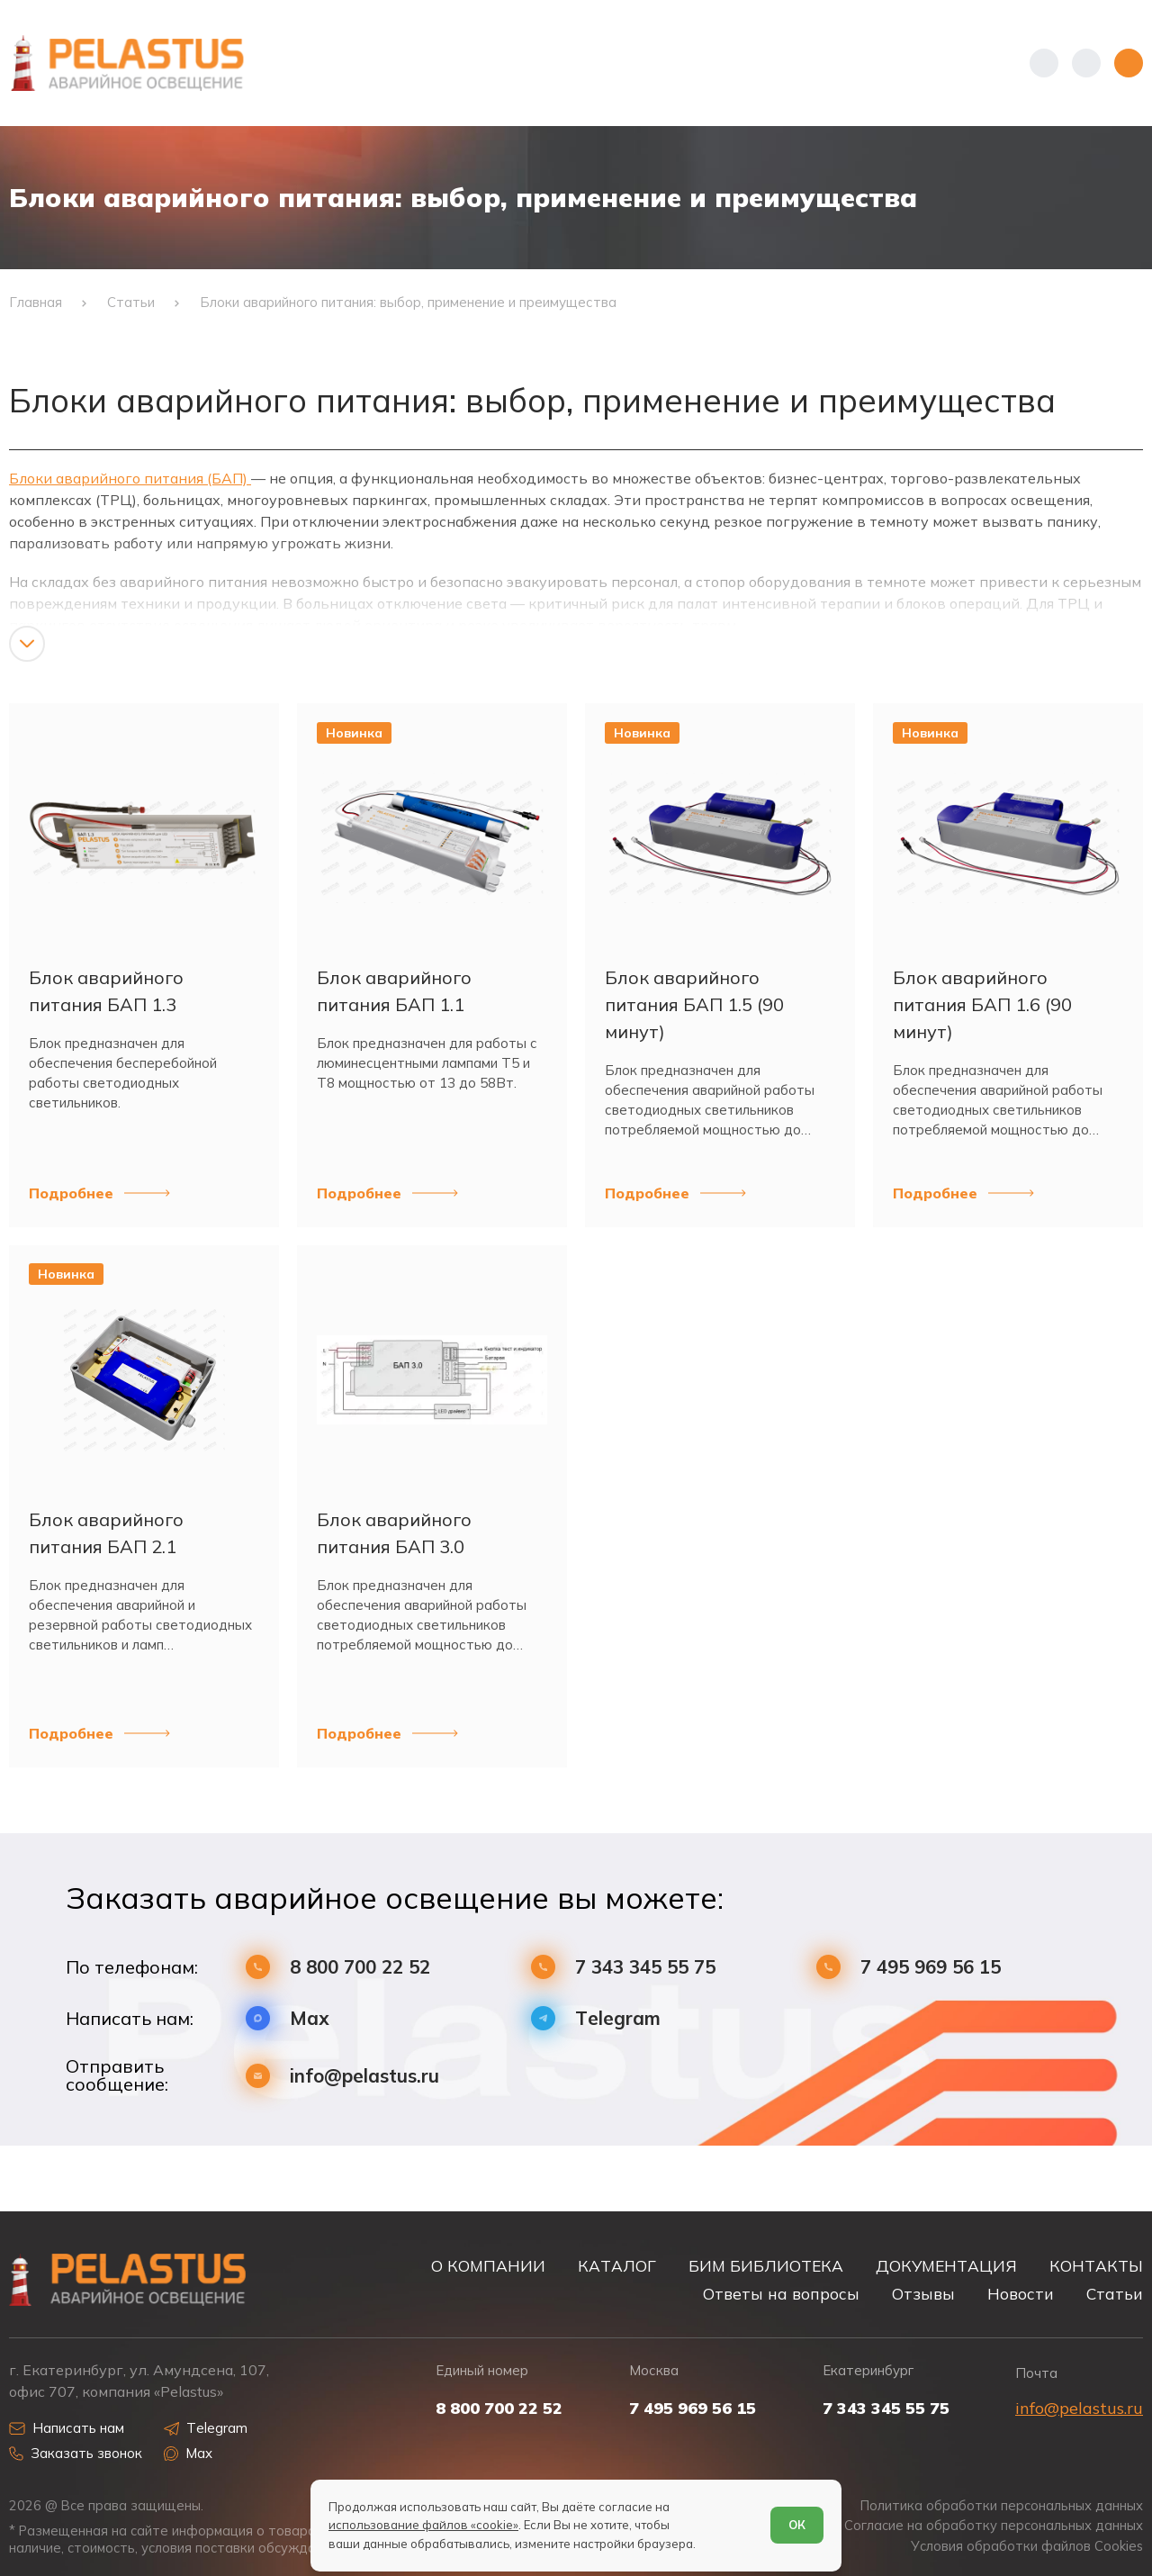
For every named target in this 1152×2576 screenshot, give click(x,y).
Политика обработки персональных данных (1001, 2506)
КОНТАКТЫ (1096, 2265)
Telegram (618, 2018)
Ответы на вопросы (781, 2293)
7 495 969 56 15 (930, 1967)
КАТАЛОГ (617, 2265)
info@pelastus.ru (364, 2076)
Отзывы (923, 2293)
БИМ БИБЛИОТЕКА (765, 2265)
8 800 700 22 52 (360, 1967)
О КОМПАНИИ (488, 2265)
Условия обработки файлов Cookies (1027, 2546)
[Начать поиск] (1086, 63)
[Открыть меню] (1128, 63)
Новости (1020, 2293)
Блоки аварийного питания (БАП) (130, 478)
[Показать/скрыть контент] (27, 644)
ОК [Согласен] (797, 2524)
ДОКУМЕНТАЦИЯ (946, 2265)
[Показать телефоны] (1044, 63)
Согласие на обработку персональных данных (993, 2525)
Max (309, 2018)
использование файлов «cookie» (423, 2524)
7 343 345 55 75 (645, 1967)
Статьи (1114, 2293)
